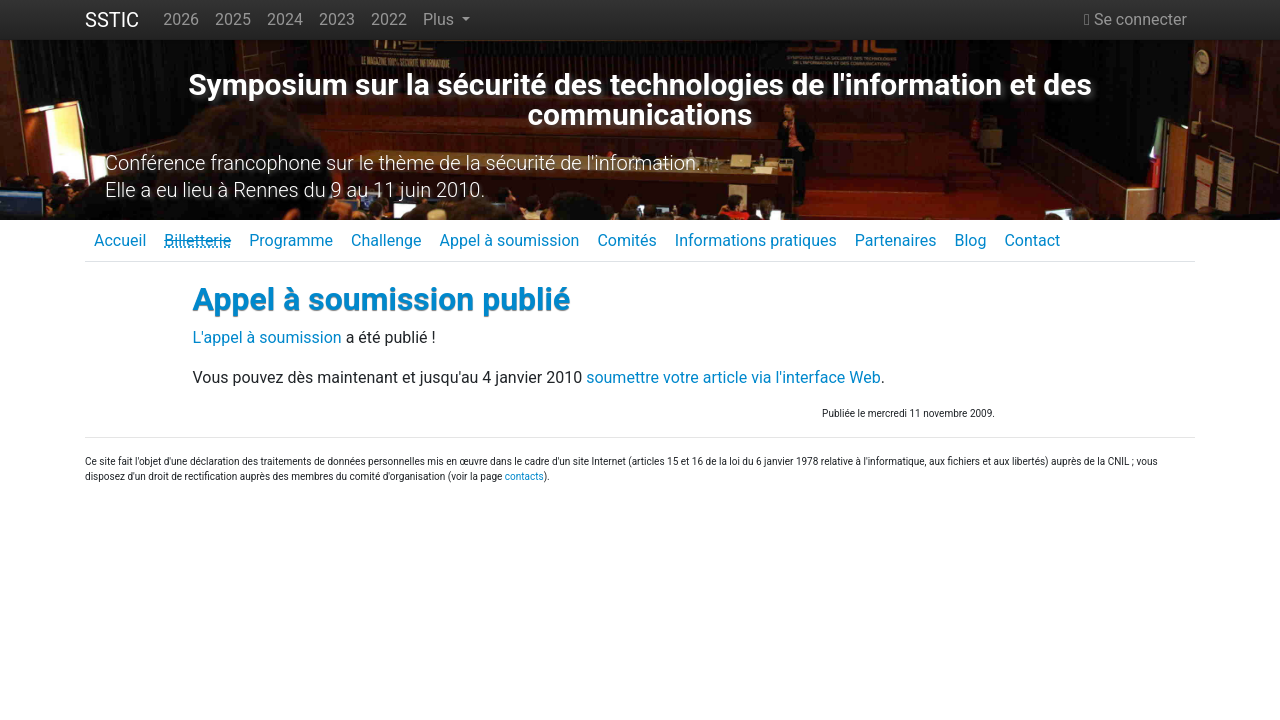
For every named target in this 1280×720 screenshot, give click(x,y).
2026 (181, 19)
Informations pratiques (756, 240)
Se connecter (1135, 19)
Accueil (120, 240)
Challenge (386, 240)
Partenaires (896, 240)
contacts (524, 476)
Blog (970, 240)
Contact (1032, 240)
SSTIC (112, 20)
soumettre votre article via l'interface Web (733, 377)
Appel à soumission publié (382, 299)
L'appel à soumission (267, 337)
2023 (337, 19)
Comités (626, 240)
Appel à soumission (509, 240)
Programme (291, 240)
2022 (389, 19)
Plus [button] (440, 19)
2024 (285, 19)
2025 (233, 19)
